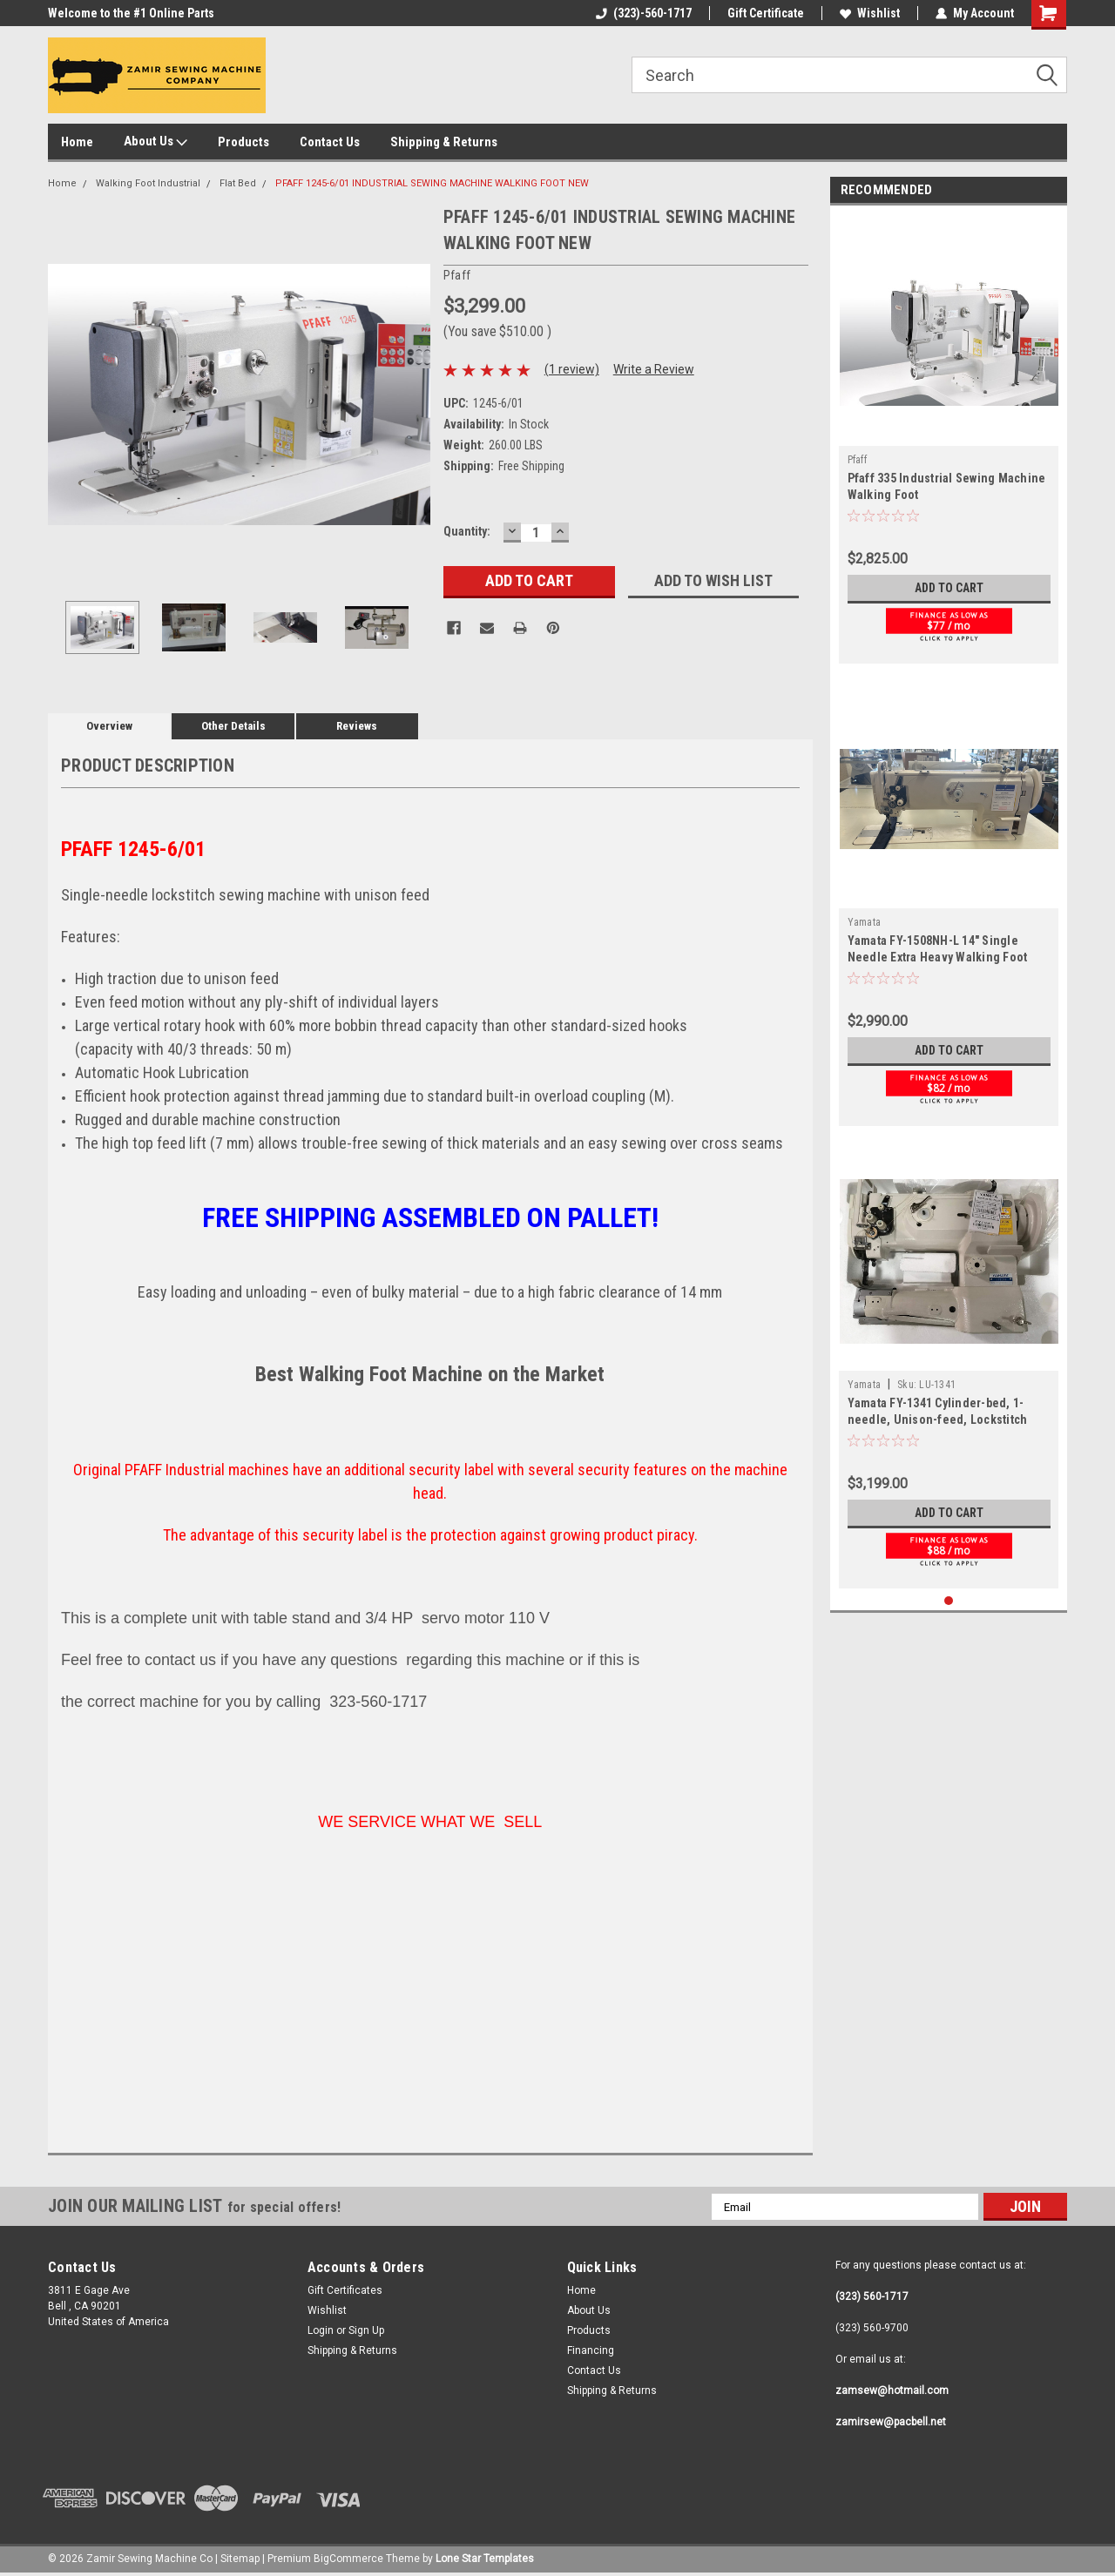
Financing (590, 2350)
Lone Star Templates (485, 2558)
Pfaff (857, 460)
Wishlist (870, 13)
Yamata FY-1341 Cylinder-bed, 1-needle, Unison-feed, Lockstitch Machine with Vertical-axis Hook (938, 1419)
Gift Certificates (344, 2290)
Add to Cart (949, 588)
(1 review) (571, 369)
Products (243, 142)
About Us (155, 142)
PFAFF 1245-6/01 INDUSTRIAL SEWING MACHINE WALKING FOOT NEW (432, 183)
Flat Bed (238, 183)
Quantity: (466, 531)
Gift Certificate (765, 13)
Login (320, 2330)
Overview (109, 725)
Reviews (356, 725)
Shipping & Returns (443, 142)
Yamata (865, 922)
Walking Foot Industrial (148, 183)
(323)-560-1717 (644, 13)
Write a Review (653, 369)
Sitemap (240, 2558)
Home (77, 142)
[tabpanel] (949, 439)
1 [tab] (949, 1601)
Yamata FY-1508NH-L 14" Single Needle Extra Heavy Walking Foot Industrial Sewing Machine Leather (943, 957)
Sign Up (366, 2330)
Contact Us (330, 142)
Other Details (233, 725)
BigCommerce (348, 2558)
